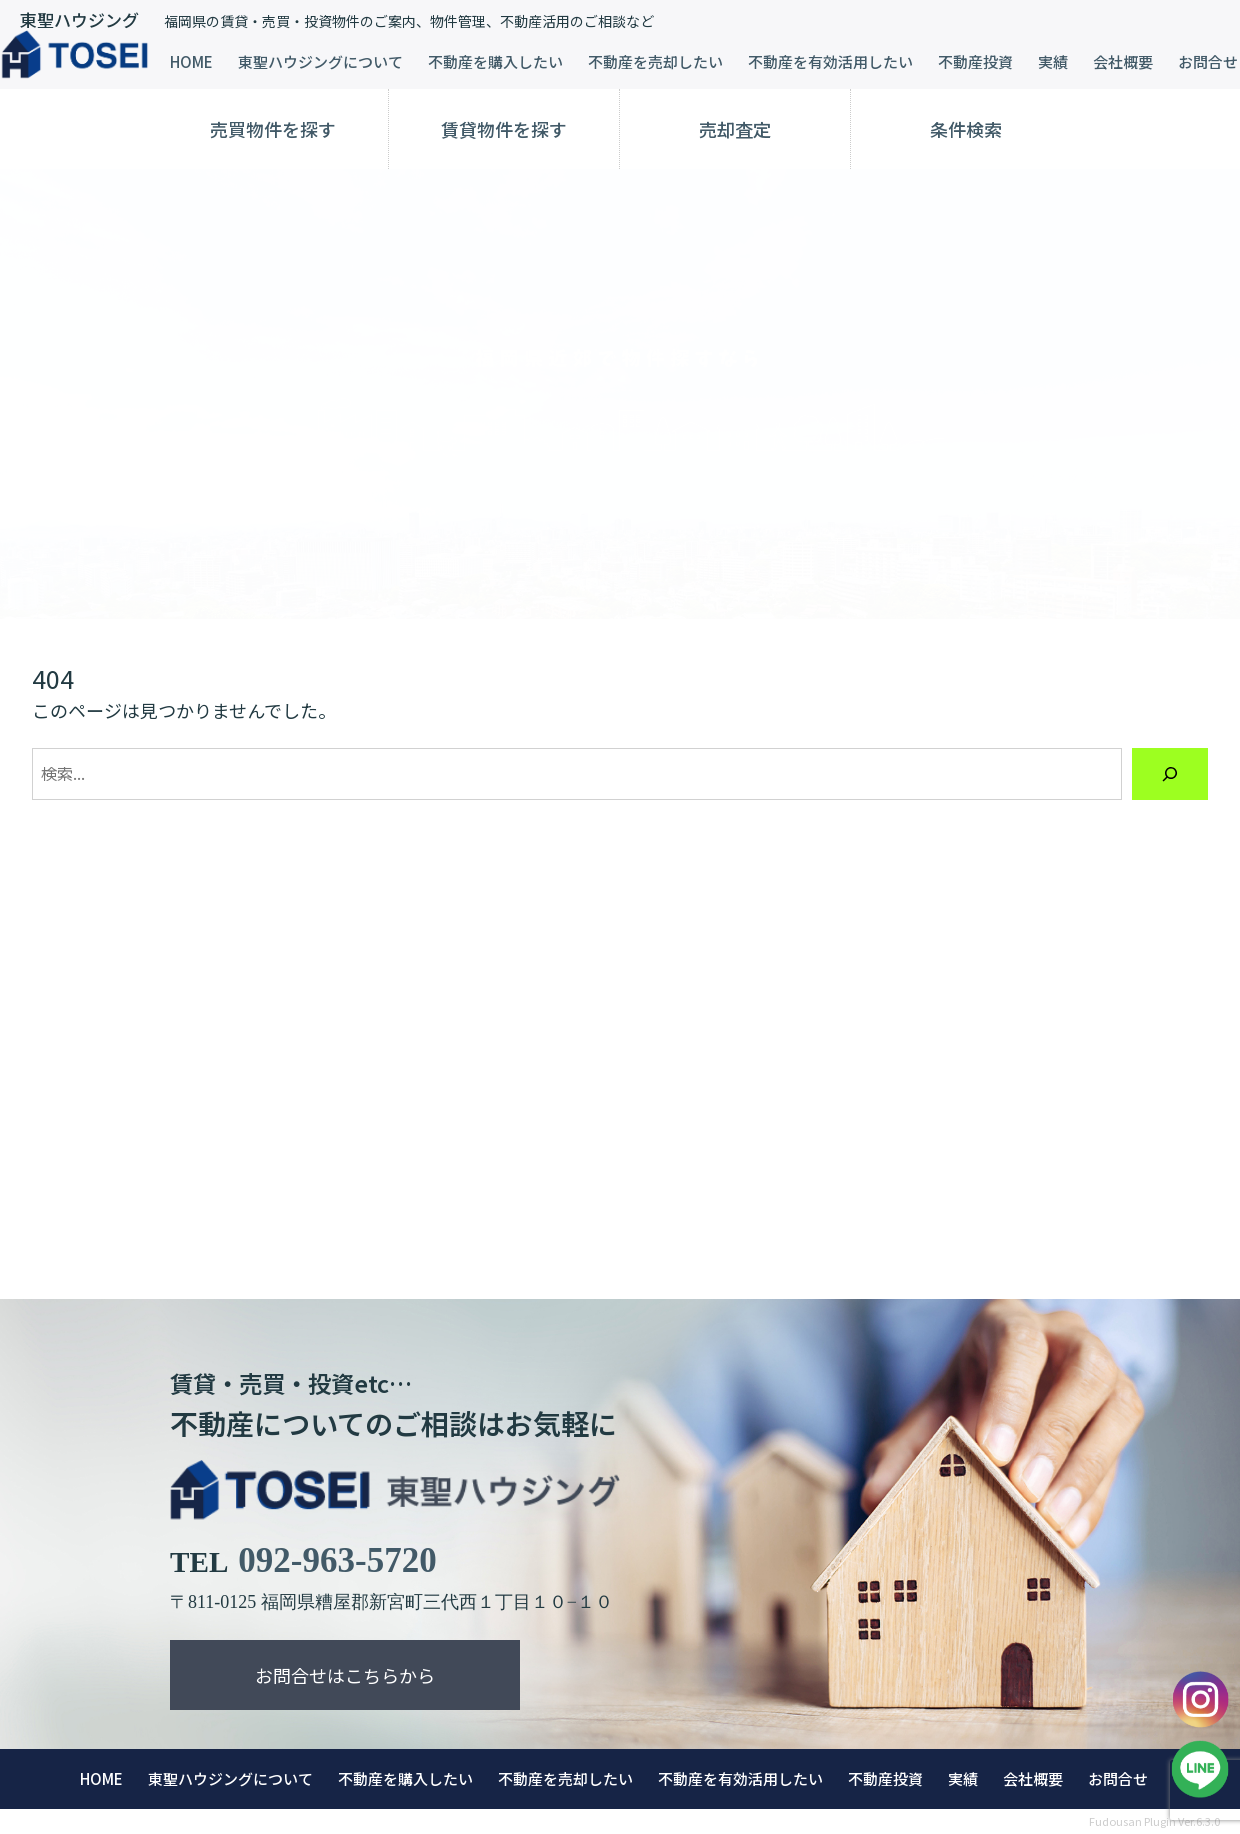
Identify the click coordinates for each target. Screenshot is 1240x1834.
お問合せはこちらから (345, 1675)
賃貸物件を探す (504, 129)
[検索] (1170, 774)
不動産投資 (975, 61)
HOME (191, 61)
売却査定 (735, 129)
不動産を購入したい (495, 61)
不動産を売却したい (655, 61)
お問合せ (1208, 61)
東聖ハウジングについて (320, 61)
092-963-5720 (337, 1560)
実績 (1053, 61)
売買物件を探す (273, 129)
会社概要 (1123, 61)
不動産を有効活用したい (830, 61)
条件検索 (966, 129)
